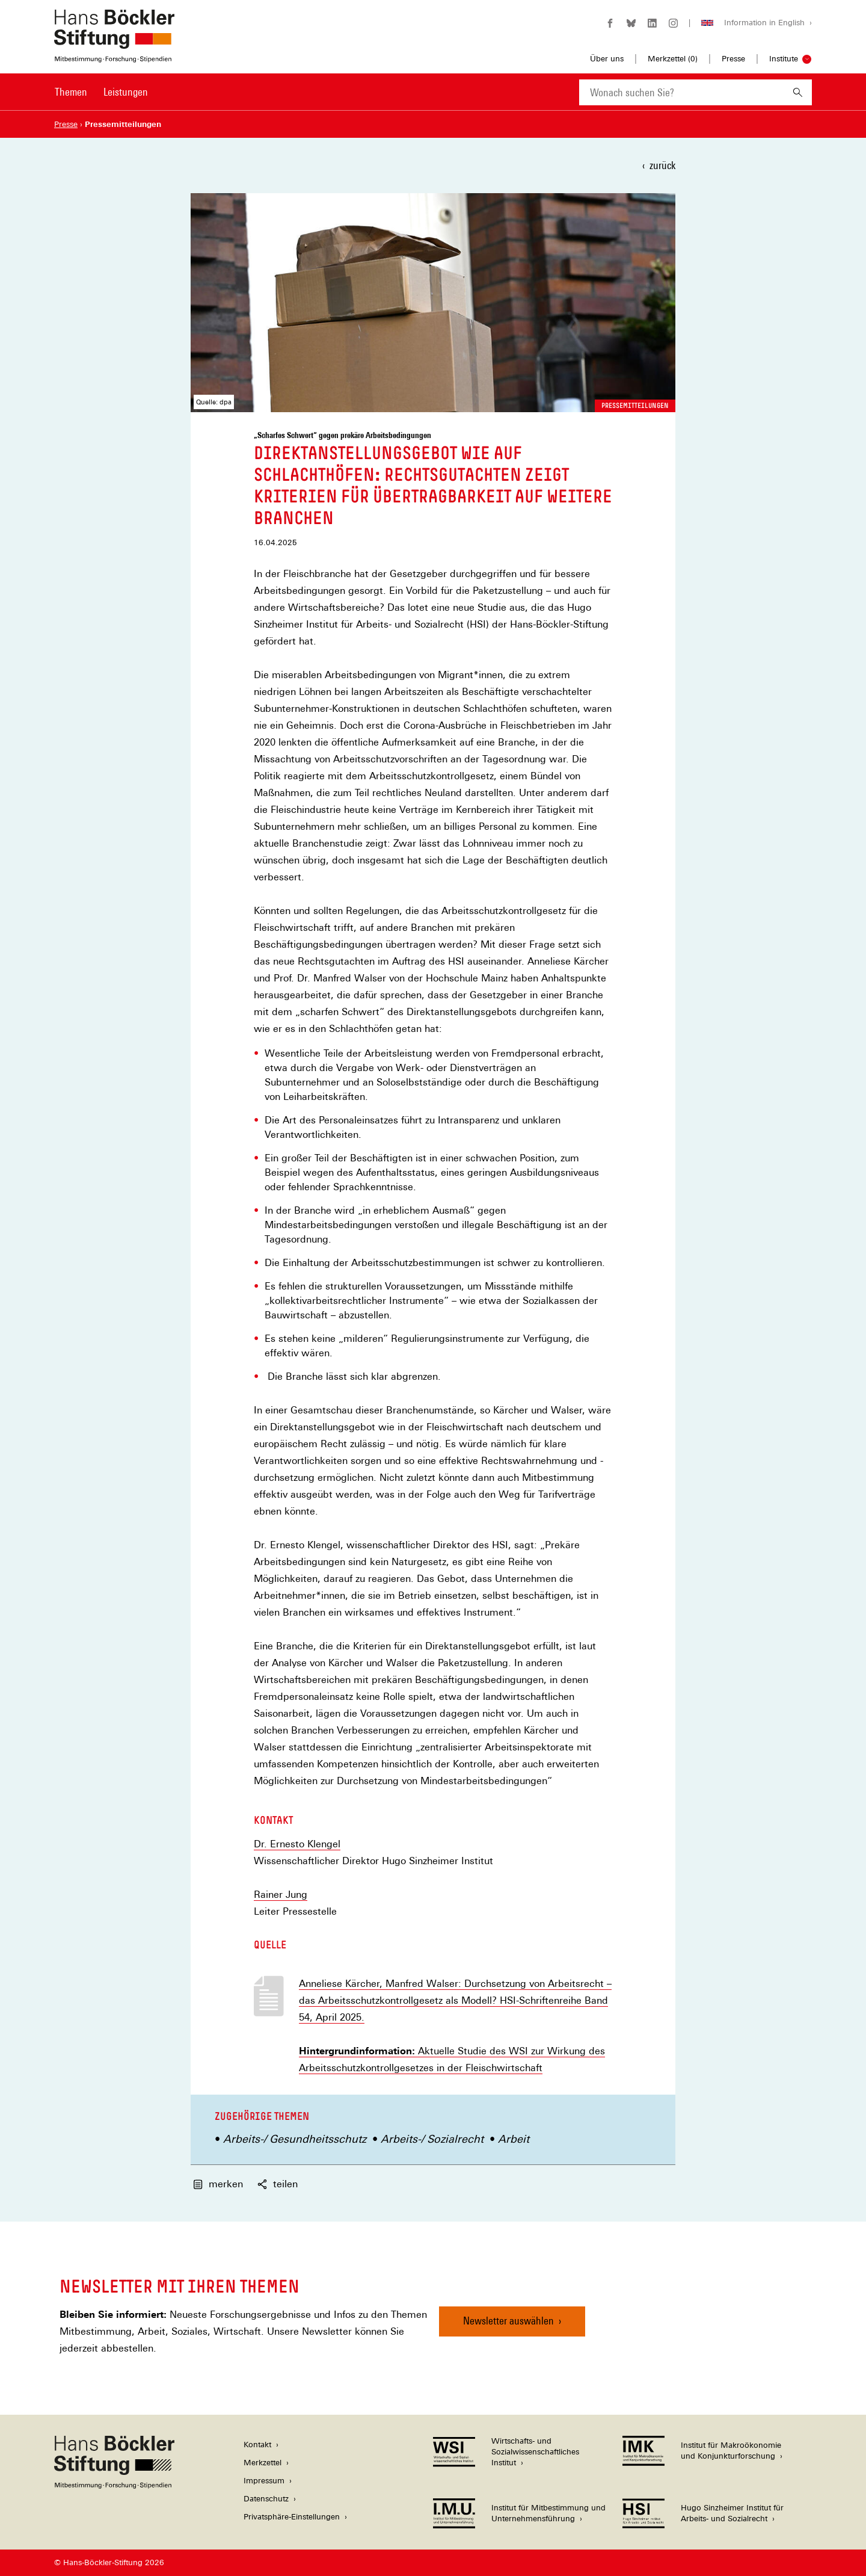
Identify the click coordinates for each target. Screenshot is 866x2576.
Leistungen (125, 91)
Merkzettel (262, 2462)
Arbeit (513, 2139)
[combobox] (681, 92)
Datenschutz (266, 2498)
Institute (783, 58)
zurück (662, 165)
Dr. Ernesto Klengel (297, 1844)
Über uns (607, 58)
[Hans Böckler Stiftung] (114, 2485)
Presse (733, 58)
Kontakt (257, 2444)
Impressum (264, 2480)
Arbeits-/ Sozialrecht (432, 2139)
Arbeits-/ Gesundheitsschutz (294, 2139)
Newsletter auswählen (508, 2320)
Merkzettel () (673, 59)
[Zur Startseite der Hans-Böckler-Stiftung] (114, 56)
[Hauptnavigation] (101, 92)
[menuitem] (71, 99)
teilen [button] (277, 2184)
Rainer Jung (280, 1894)
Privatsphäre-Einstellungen (292, 2516)
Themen (71, 91)
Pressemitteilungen (635, 405)
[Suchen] (798, 92)
